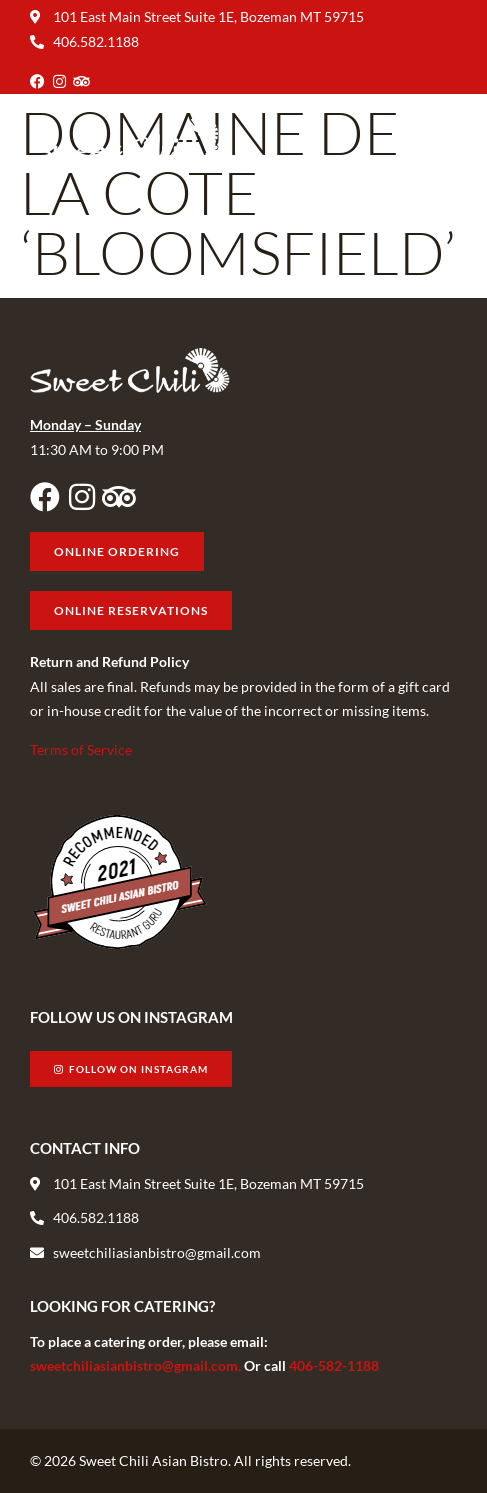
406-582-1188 (334, 1365)
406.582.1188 (96, 41)
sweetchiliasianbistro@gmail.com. (137, 1365)
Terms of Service (81, 749)
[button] (440, 138)
